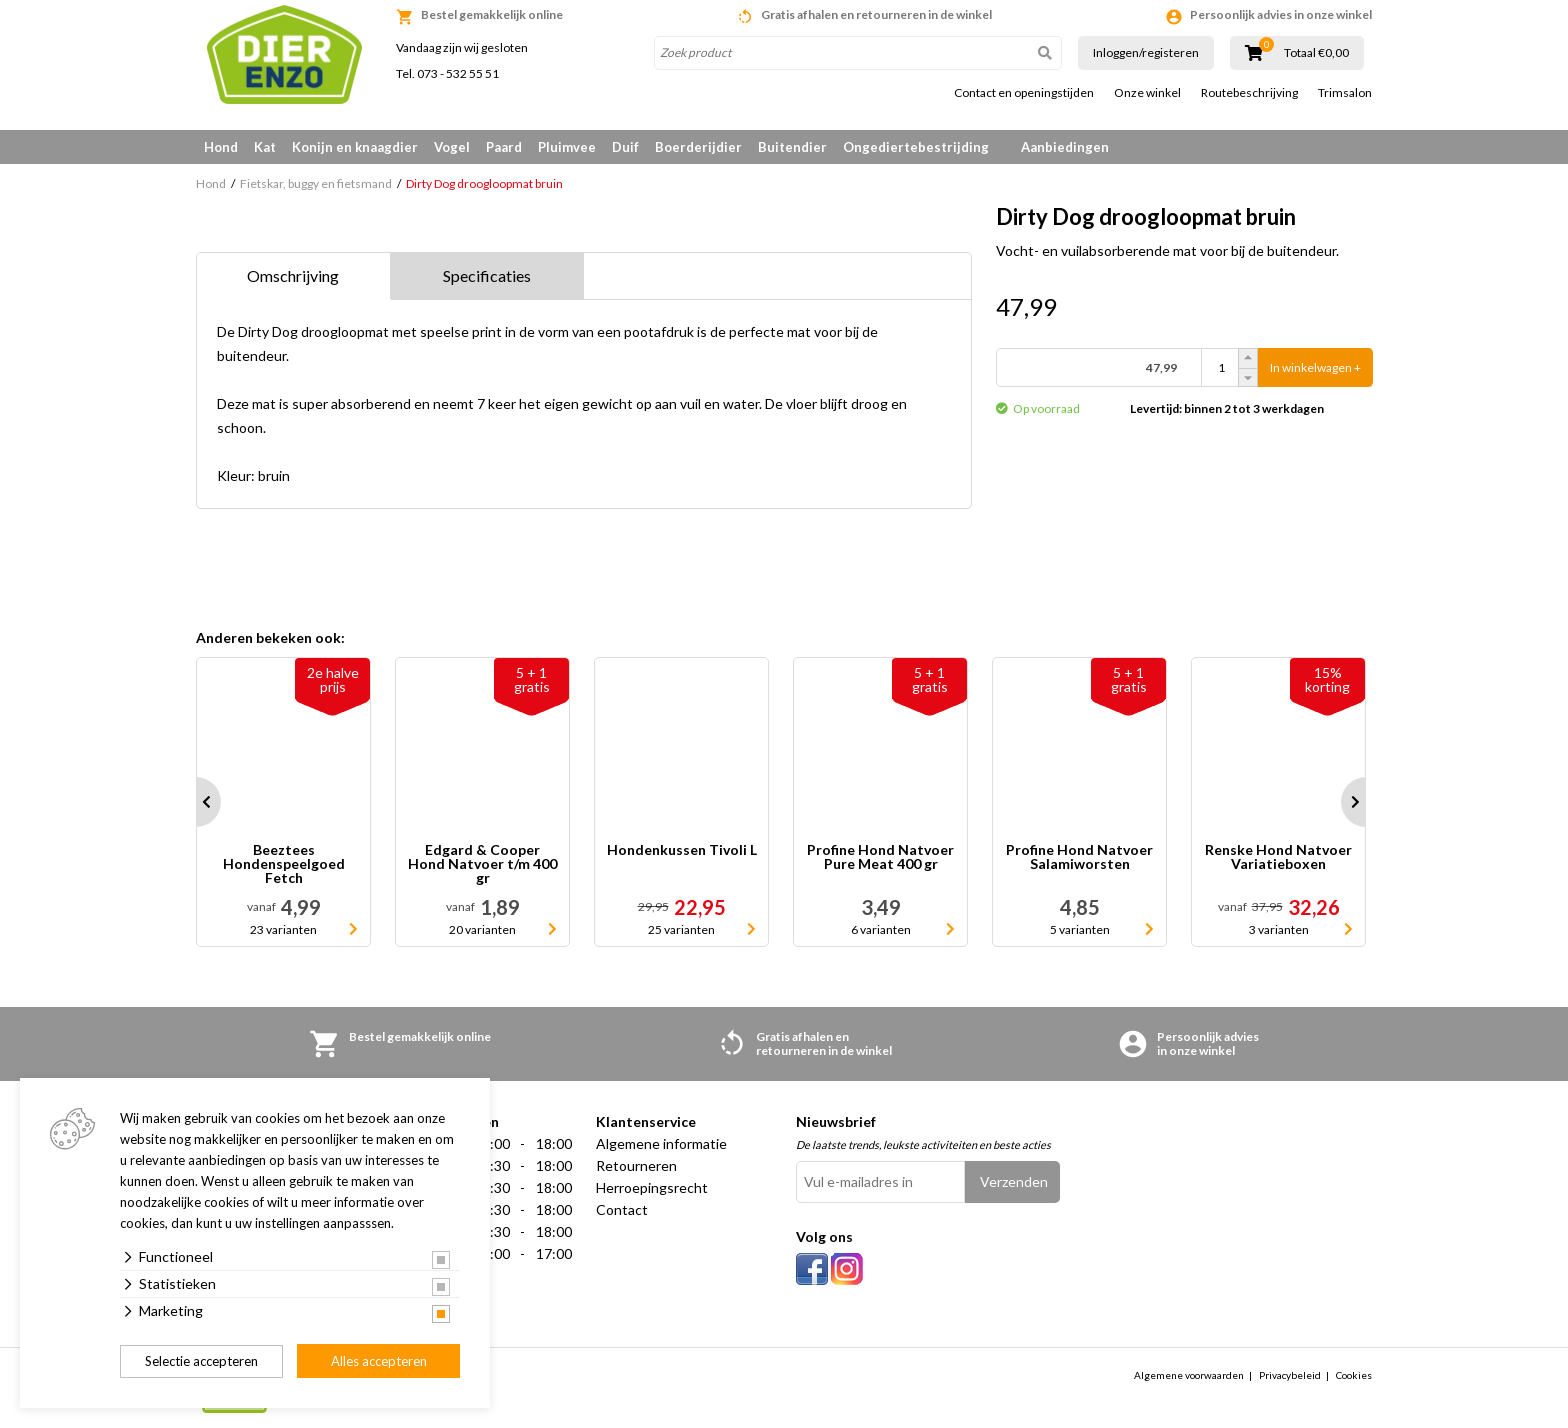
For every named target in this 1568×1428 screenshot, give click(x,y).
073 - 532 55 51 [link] (458, 73)
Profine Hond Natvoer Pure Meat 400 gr (880, 857)
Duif (625, 147)
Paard (504, 147)
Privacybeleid (1290, 1375)
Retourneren (636, 1165)
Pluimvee (567, 147)
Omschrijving (293, 275)
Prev (196, 802)
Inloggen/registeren (1146, 52)
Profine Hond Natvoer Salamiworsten (1079, 857)
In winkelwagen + (1315, 367)
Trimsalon (1345, 93)
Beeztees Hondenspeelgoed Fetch (284, 864)
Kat (265, 147)
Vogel (452, 147)
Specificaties (487, 275)
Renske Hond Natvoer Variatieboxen (1278, 857)
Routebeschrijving (1249, 93)
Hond (221, 147)
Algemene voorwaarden (1189, 1375)
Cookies (1354, 1375)
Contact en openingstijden (1024, 93)
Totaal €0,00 (1316, 53)
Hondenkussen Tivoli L (682, 850)
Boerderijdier (698, 147)
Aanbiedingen (1065, 147)
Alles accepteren (379, 1361)
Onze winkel (1147, 93)
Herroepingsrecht (652, 1187)
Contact (622, 1209)
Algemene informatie (661, 1143)
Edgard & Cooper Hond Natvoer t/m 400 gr (482, 864)
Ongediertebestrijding (916, 147)
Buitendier (792, 147)
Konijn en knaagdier (355, 147)
